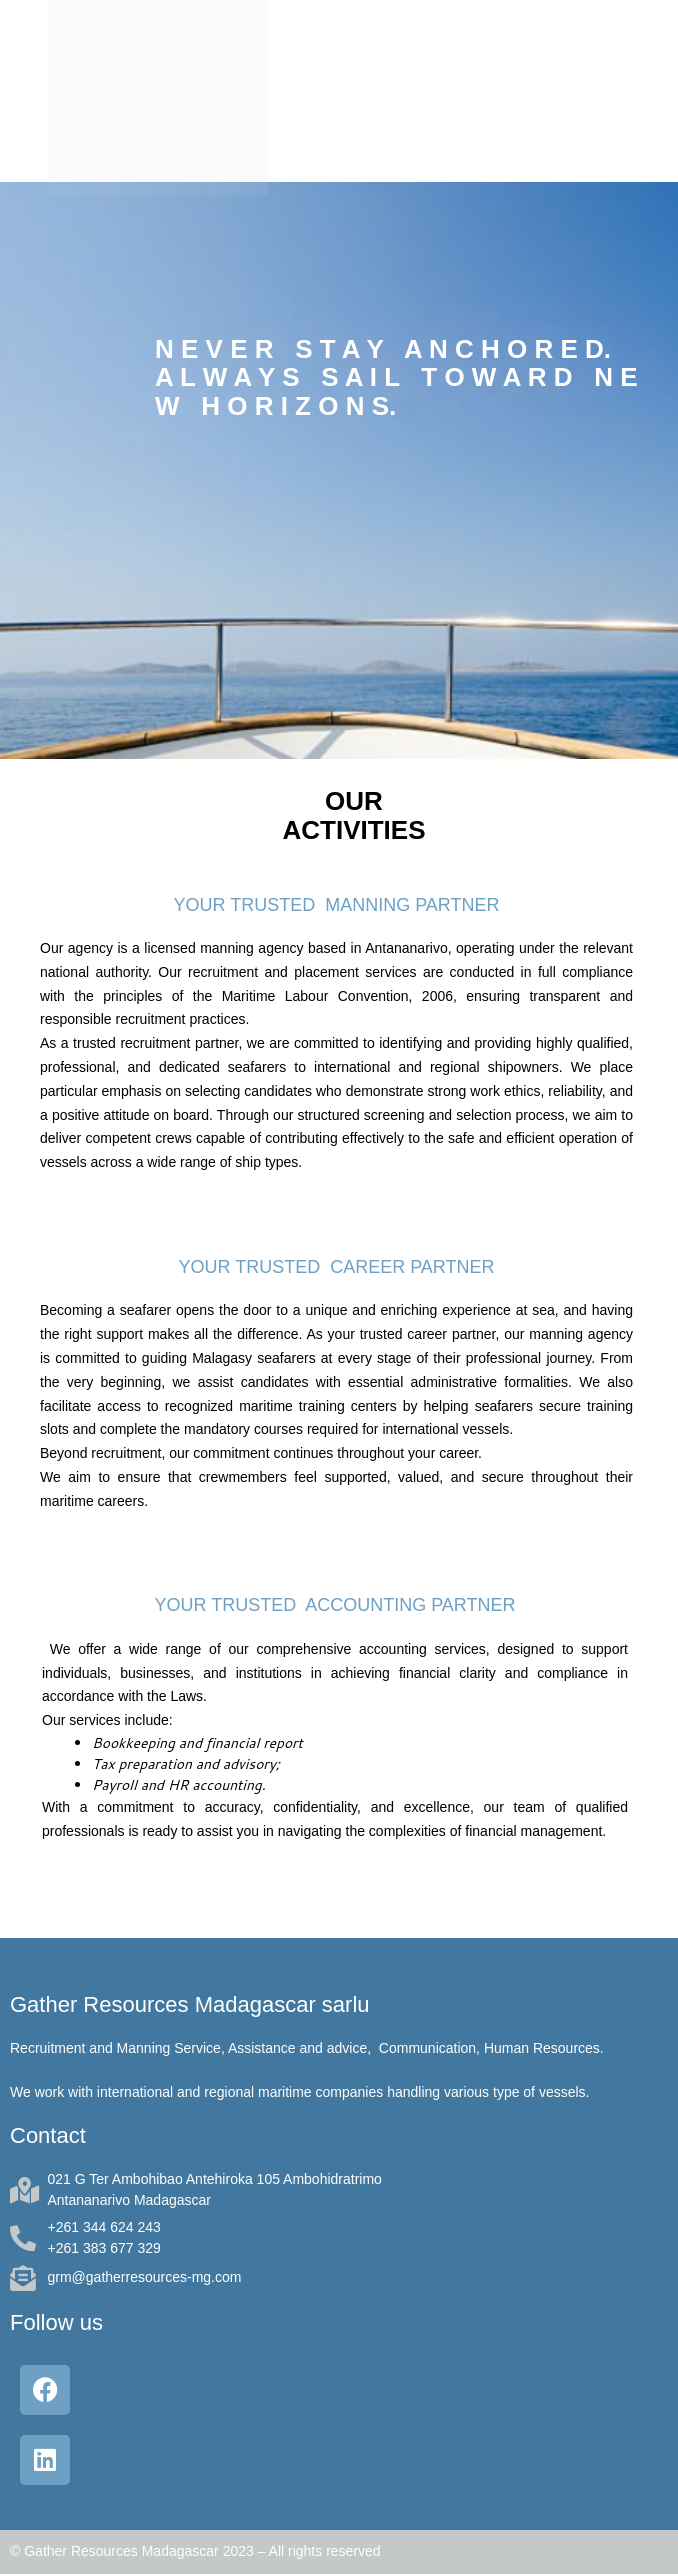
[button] (651, 90)
